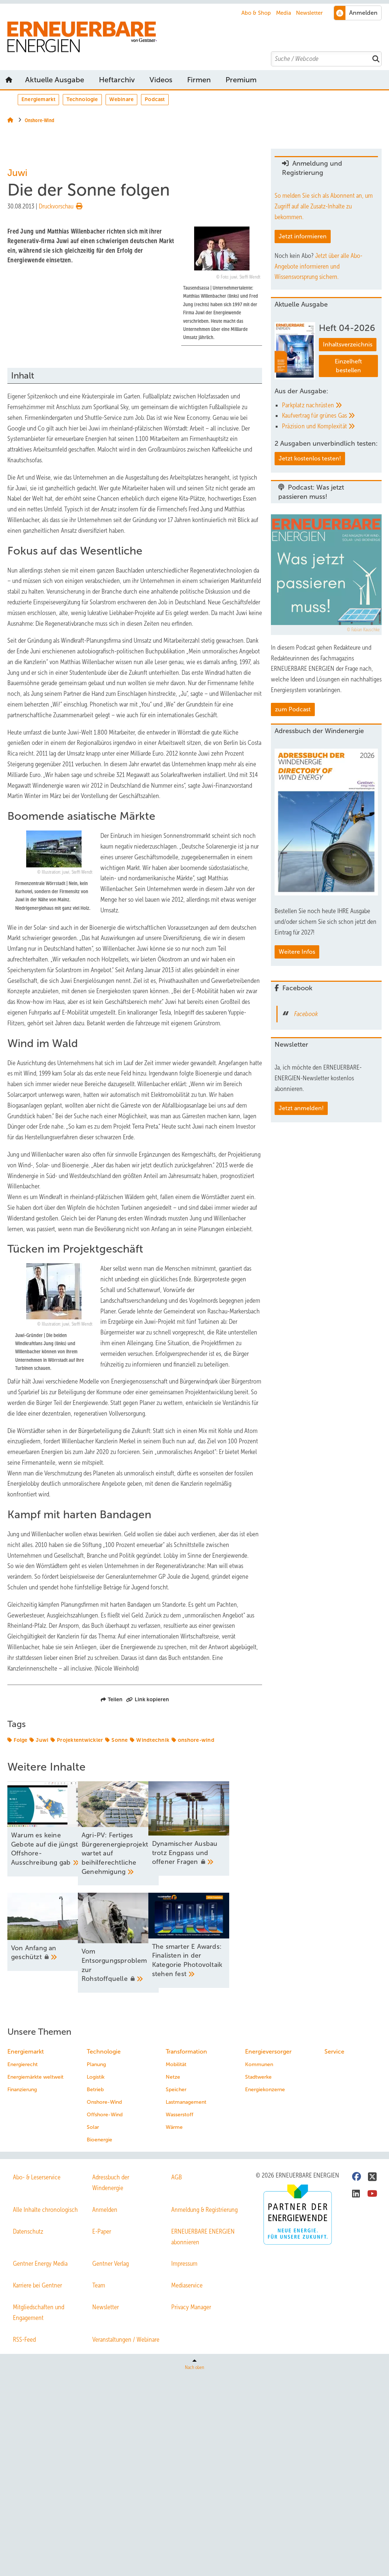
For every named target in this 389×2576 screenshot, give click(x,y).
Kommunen (259, 2066)
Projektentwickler (80, 1740)
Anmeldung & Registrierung (204, 2211)
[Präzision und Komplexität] (330, 426)
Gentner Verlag (110, 2265)
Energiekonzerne (265, 2091)
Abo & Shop (256, 13)
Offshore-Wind (105, 2116)
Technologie (82, 99)
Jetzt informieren (303, 236)
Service (334, 2053)
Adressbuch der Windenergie (110, 2184)
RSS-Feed (24, 2341)
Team (98, 2287)
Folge (20, 1740)
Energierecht (22, 2066)
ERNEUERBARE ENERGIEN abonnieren (203, 2238)
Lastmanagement (186, 2104)
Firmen (199, 80)
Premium (241, 80)
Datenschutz (28, 2233)
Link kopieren (147, 1699)
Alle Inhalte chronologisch (45, 2211)
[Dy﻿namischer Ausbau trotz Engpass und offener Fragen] (221, 1828)
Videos (160, 80)
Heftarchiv (117, 80)
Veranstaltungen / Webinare (125, 2341)
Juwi (42, 1740)
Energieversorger (268, 2053)
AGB (176, 2179)
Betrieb (95, 2091)
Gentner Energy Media (40, 2265)
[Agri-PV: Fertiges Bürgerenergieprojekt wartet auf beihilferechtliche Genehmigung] (134, 1833)
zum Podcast (293, 709)
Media (283, 13)
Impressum (184, 2265)
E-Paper (101, 2233)
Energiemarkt (38, 99)
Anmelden (104, 2211)
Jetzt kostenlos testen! (310, 458)
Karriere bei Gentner (37, 2287)
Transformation (186, 2053)
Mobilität (176, 2066)
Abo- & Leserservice (37, 2179)
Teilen (112, 1699)
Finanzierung (22, 2091)
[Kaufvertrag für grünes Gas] (330, 415)
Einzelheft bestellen (348, 365)
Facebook (306, 1014)
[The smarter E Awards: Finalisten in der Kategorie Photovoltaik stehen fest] (221, 1941)
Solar (93, 2129)
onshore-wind (196, 1740)
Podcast (155, 99)
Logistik (95, 2079)
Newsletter (309, 13)
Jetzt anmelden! (301, 1108)
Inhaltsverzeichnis (347, 344)
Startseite (9, 79)
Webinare (121, 99)
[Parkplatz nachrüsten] (330, 405)
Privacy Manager (191, 2309)
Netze (173, 2079)
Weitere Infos (297, 952)
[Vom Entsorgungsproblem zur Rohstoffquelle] (134, 1944)
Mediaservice (187, 2287)
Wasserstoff (179, 2116)
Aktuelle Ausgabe (54, 80)
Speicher (176, 2091)
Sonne (119, 1740)
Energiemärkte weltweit (35, 2079)
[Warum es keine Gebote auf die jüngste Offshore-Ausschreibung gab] (47, 1829)
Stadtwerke (258, 2079)
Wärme (174, 2129)
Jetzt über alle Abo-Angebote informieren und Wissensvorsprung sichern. (318, 266)
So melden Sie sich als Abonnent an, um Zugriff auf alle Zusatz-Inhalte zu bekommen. (324, 206)
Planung (96, 2066)
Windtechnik (152, 1740)
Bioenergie (99, 2141)
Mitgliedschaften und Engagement (38, 2314)
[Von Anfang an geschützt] (47, 1933)
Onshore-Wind (104, 2104)
